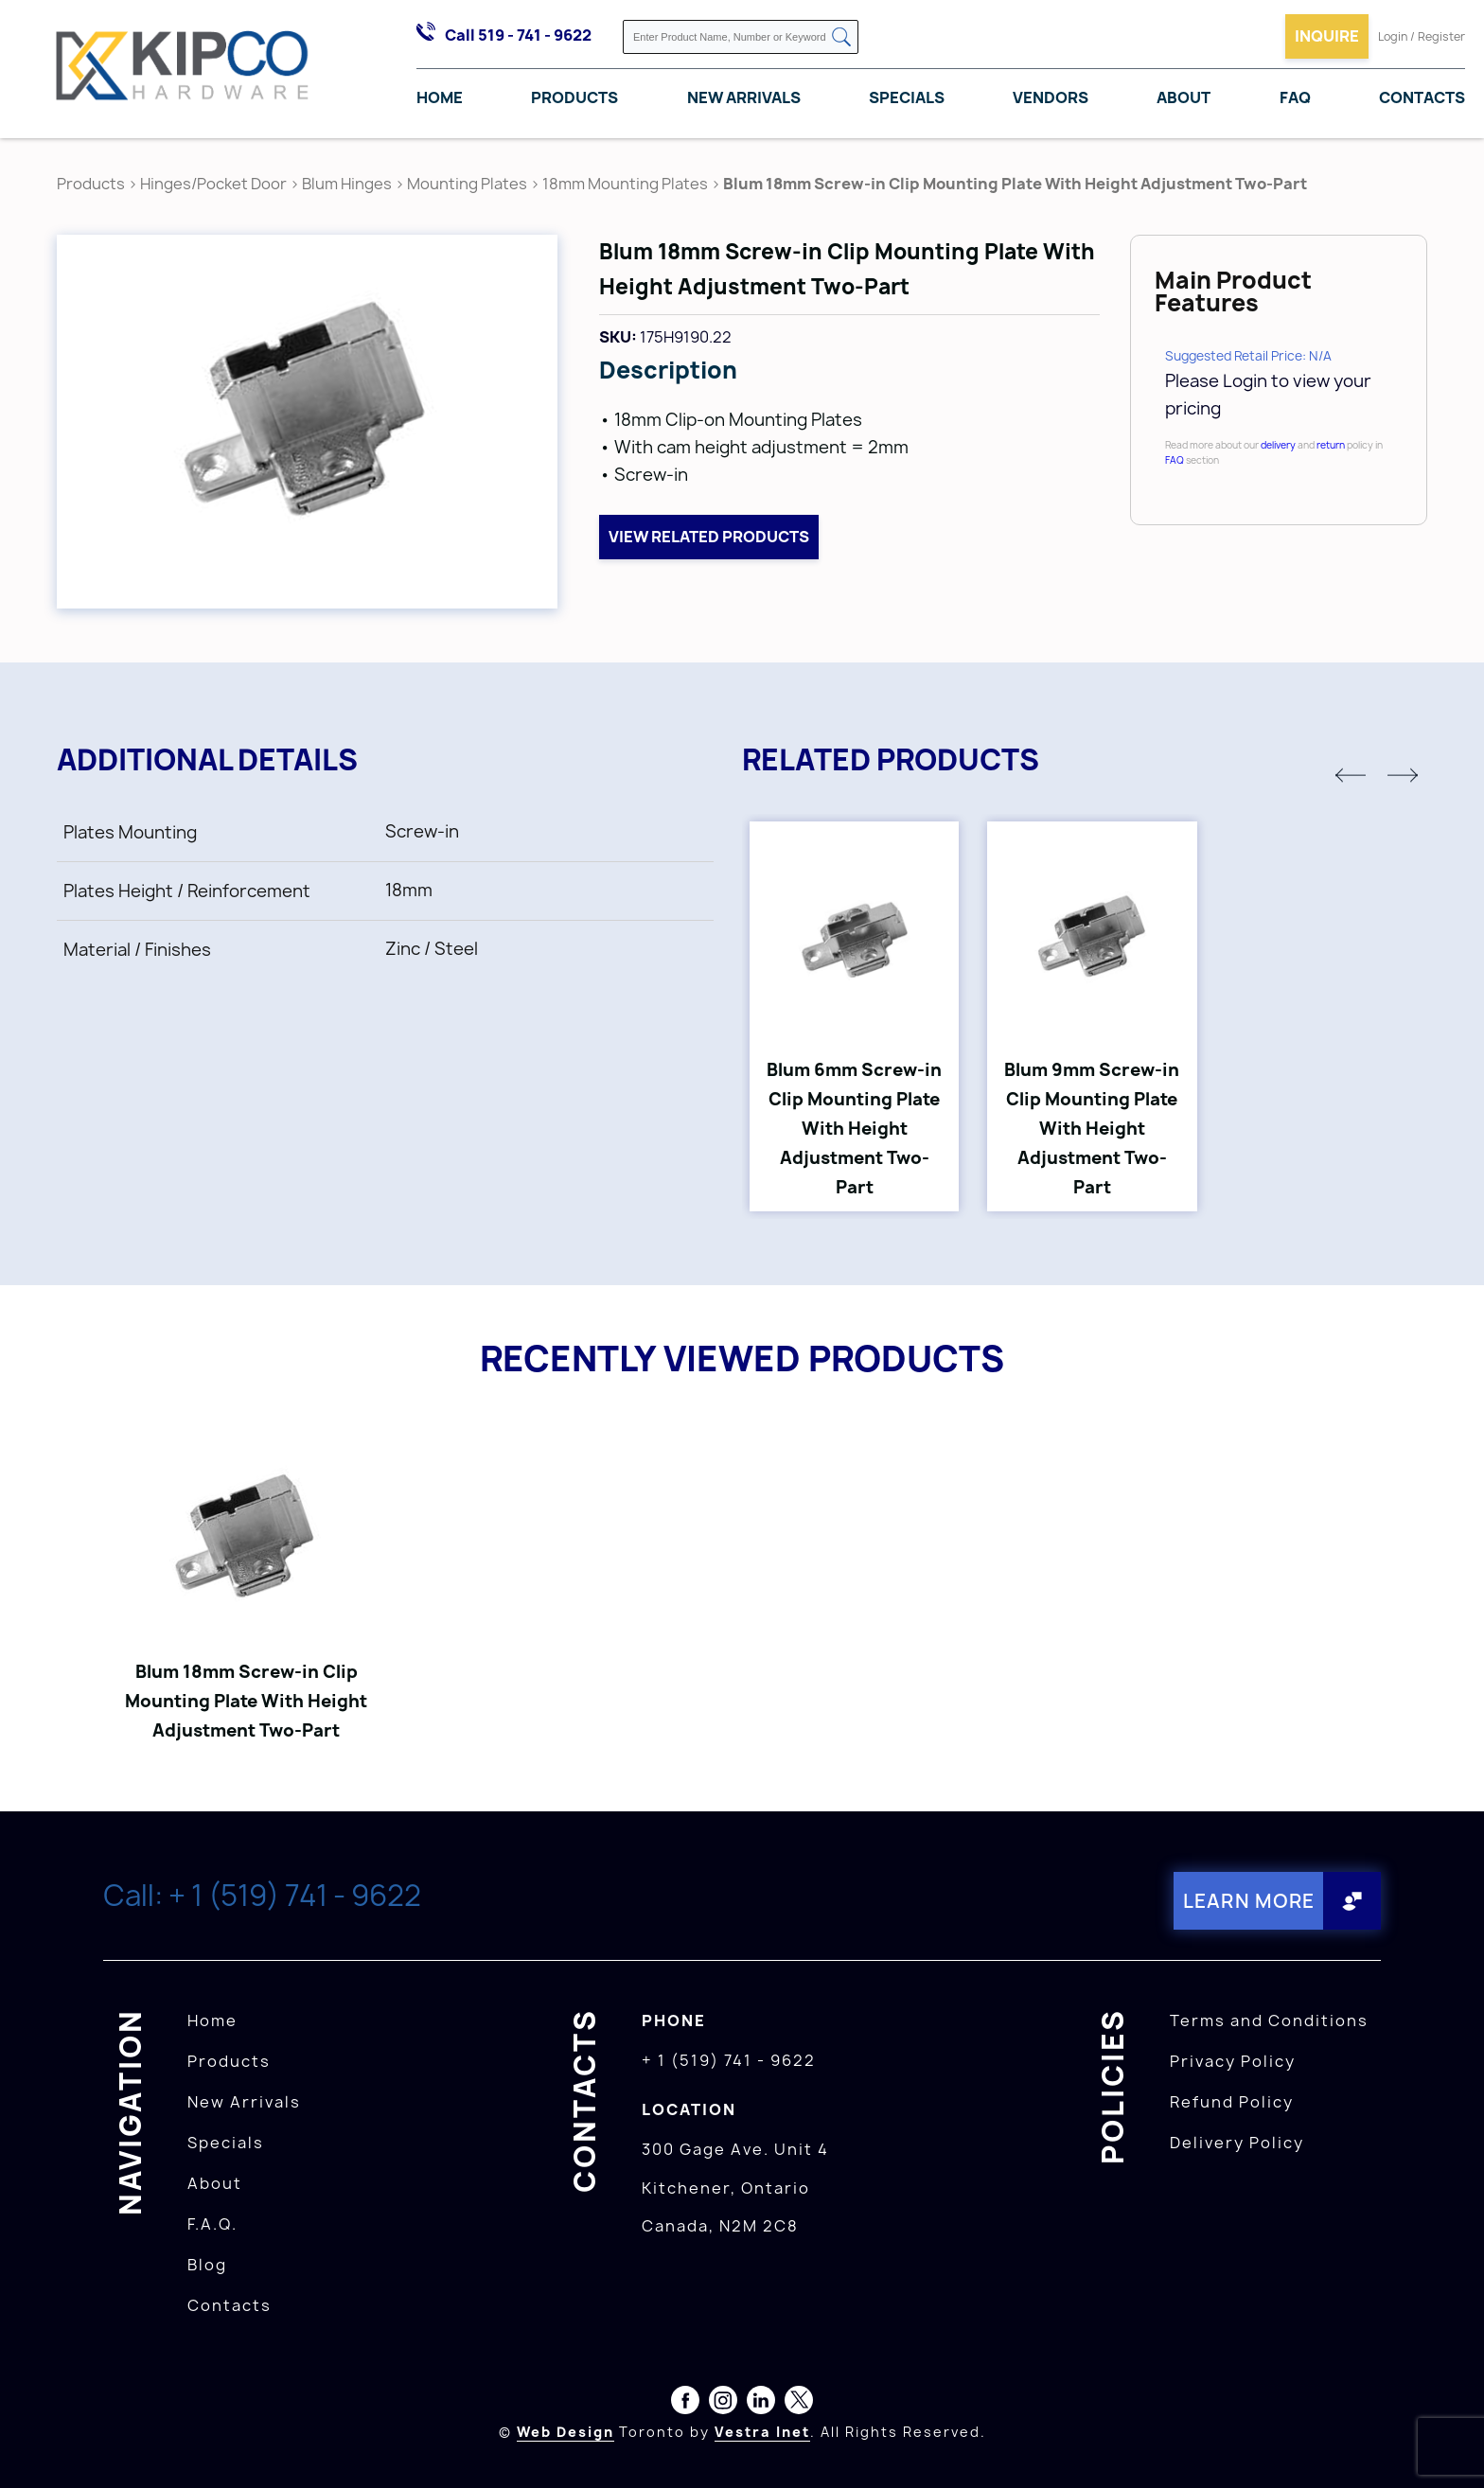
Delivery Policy (1237, 2142)
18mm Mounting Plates (625, 183)
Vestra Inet (762, 2432)
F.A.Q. (212, 2224)
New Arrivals (744, 97)
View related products (709, 536)
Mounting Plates (467, 183)
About (1183, 97)
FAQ (1295, 97)
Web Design (565, 2432)
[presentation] (1448, 2446)
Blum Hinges (347, 183)
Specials (907, 97)
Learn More (1248, 1901)
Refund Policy (1232, 2101)
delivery (1278, 444)
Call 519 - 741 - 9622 (518, 35)
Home (439, 97)
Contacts (1422, 97)
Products (574, 97)
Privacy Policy (1233, 2061)
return (1330, 444)
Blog (207, 2264)
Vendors (1050, 97)
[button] (1350, 775)
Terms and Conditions (1269, 2020)
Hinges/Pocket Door (213, 183)
